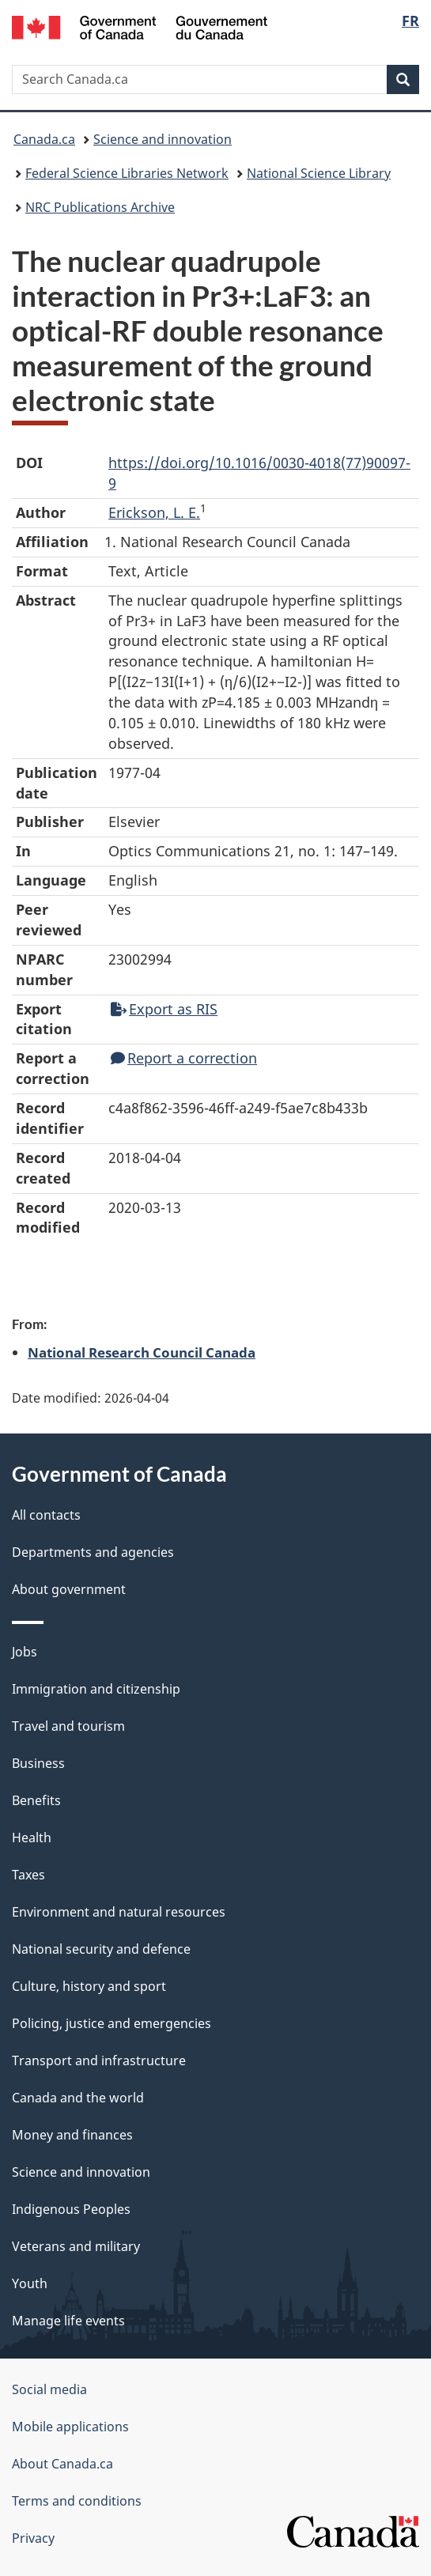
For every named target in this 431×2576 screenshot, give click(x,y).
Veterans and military (76, 2246)
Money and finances (72, 2135)
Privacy (33, 2538)
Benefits (36, 1800)
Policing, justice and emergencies (111, 2023)
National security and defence (101, 1949)
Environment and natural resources (118, 1912)
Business (38, 1763)
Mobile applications (70, 2426)
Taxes (28, 1874)
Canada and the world (78, 2097)
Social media (49, 2389)
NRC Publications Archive (100, 207)
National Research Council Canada (141, 1352)
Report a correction (184, 1057)
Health (31, 1837)
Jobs (24, 1651)
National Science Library (319, 173)
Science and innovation (162, 139)
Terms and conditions (77, 2501)
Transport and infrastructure (99, 2060)
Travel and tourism (68, 1726)
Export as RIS (164, 1008)
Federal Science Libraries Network (127, 173)
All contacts (46, 1515)
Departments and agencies (93, 1552)
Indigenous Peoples (71, 2209)
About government (69, 1589)
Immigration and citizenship (96, 1689)
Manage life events (68, 2320)
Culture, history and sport (89, 1986)
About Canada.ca (62, 2463)
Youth (29, 2283)
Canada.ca (44, 139)
